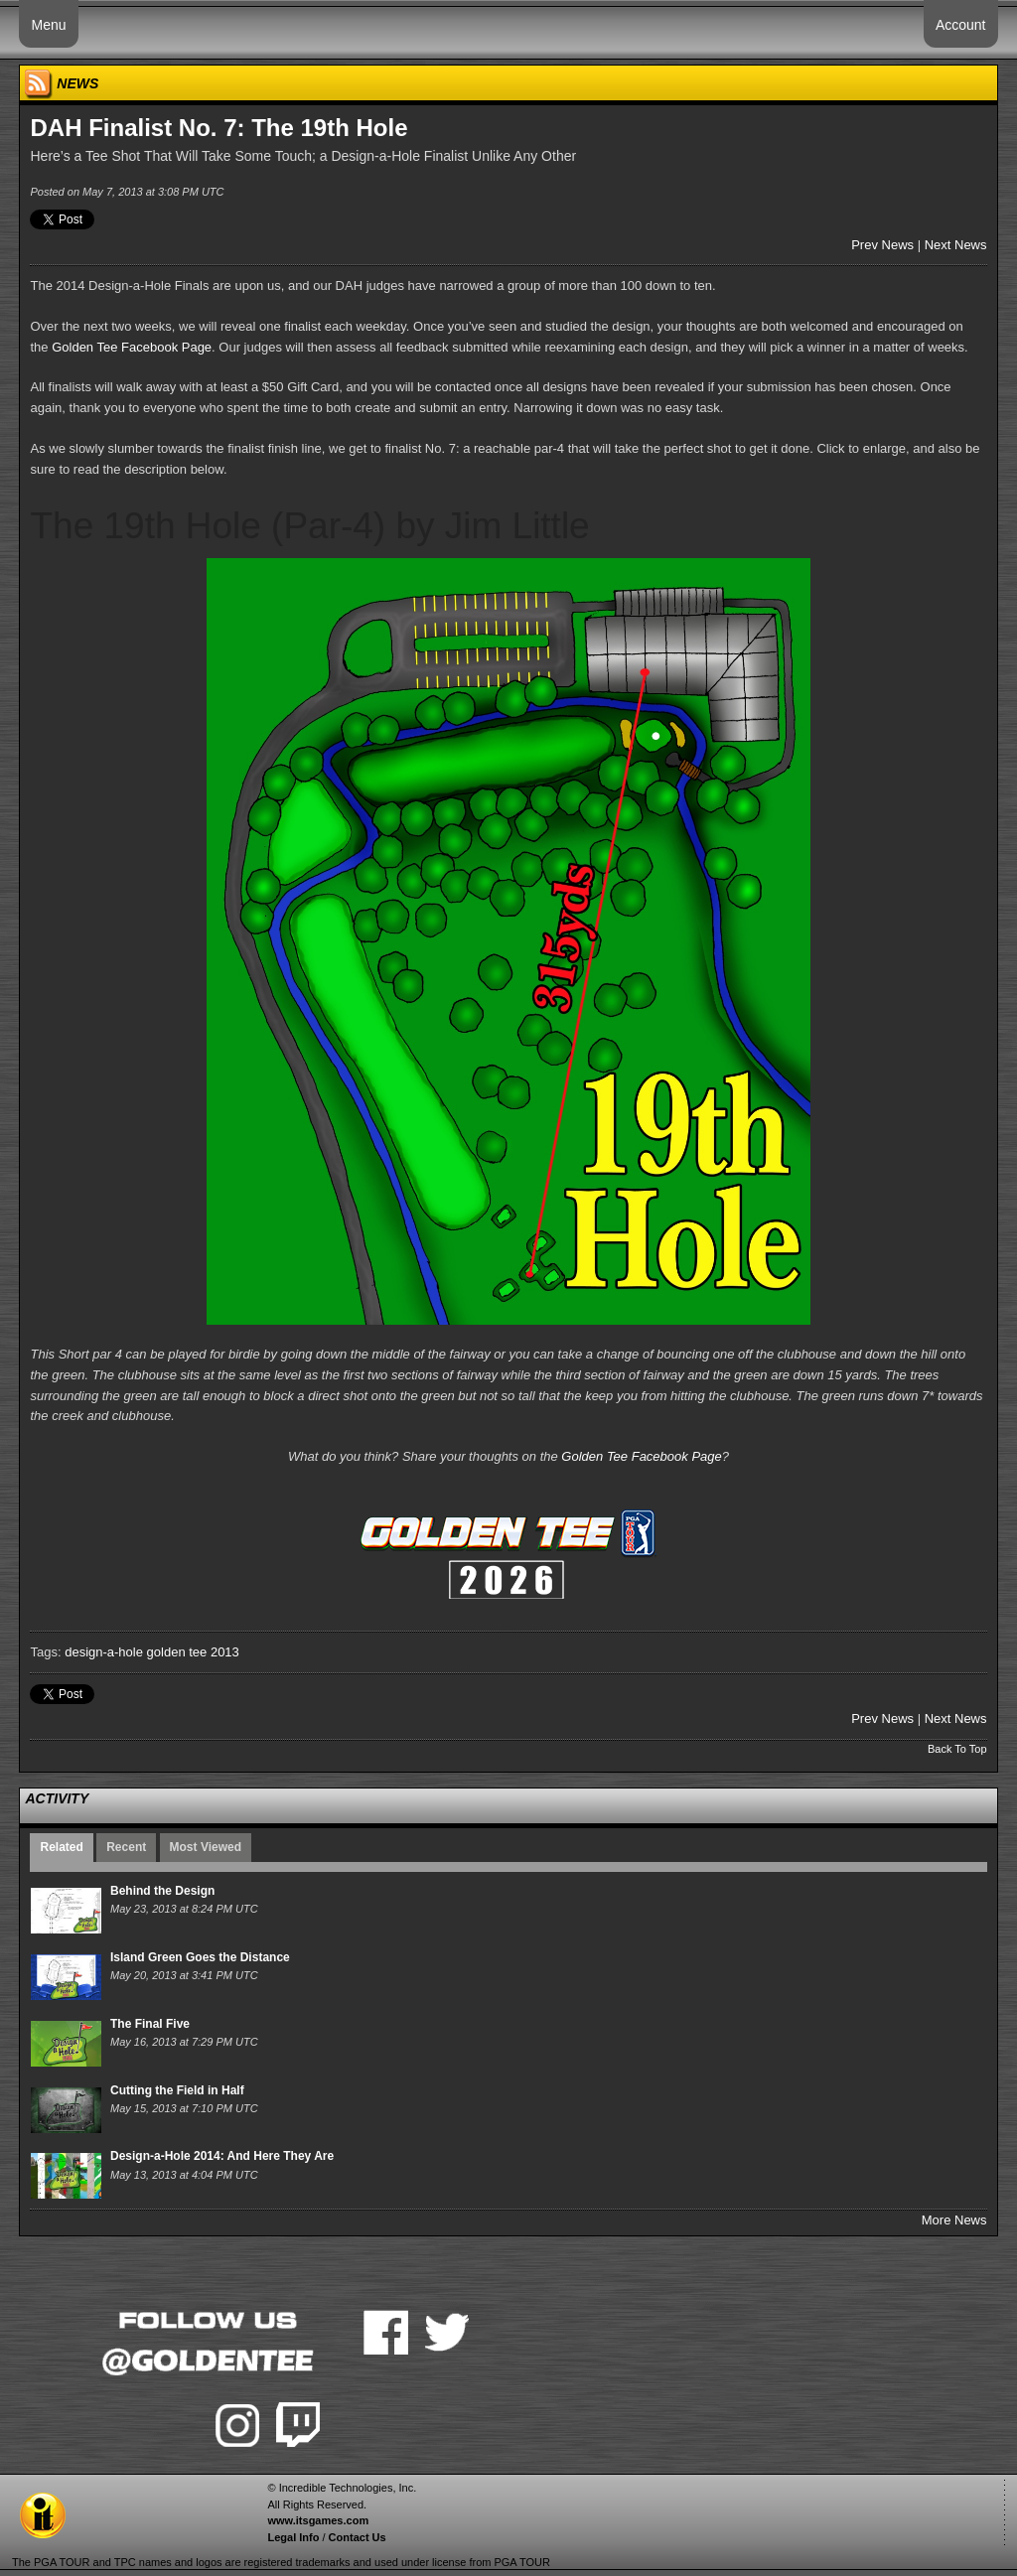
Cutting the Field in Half (177, 2090)
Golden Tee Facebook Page (132, 347)
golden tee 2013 (193, 1652)
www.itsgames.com (317, 2520)
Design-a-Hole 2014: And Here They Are (222, 2156)
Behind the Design (162, 1891)
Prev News (882, 244)
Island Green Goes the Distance (200, 1957)
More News (954, 2220)
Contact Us (357, 2537)
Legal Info (293, 2537)
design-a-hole (104, 1652)
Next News (956, 244)
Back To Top (957, 1749)
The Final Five (150, 2024)
